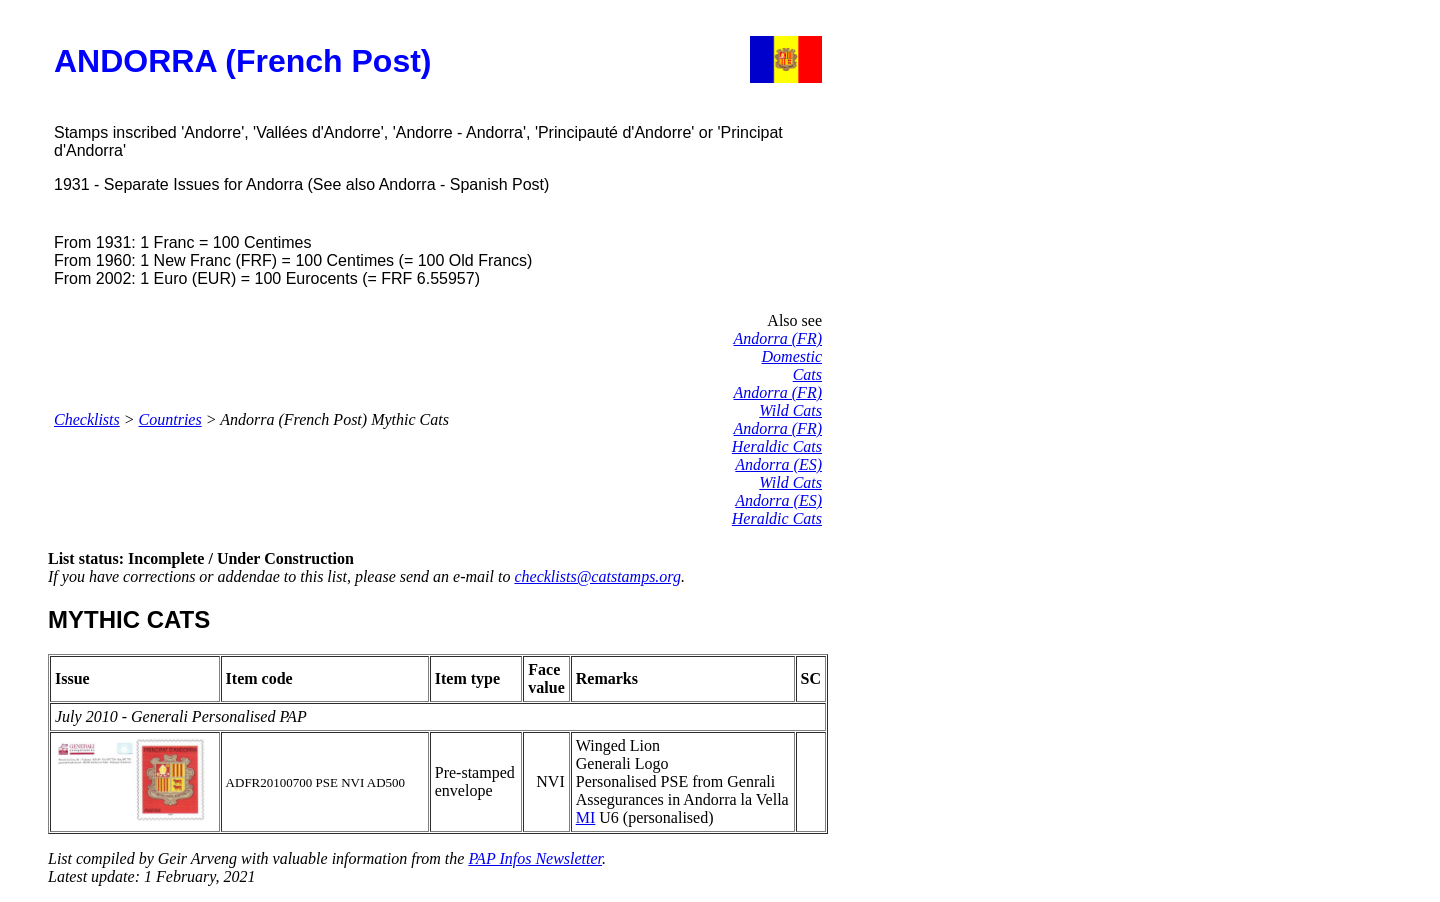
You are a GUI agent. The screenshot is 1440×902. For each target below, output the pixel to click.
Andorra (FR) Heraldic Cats (777, 437)
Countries (170, 419)
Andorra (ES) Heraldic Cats (777, 509)
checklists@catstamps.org (597, 576)
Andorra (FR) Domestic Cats (778, 356)
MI (586, 817)
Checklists (87, 419)
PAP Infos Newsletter (535, 858)
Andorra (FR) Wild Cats (778, 401)
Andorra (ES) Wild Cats (778, 473)
